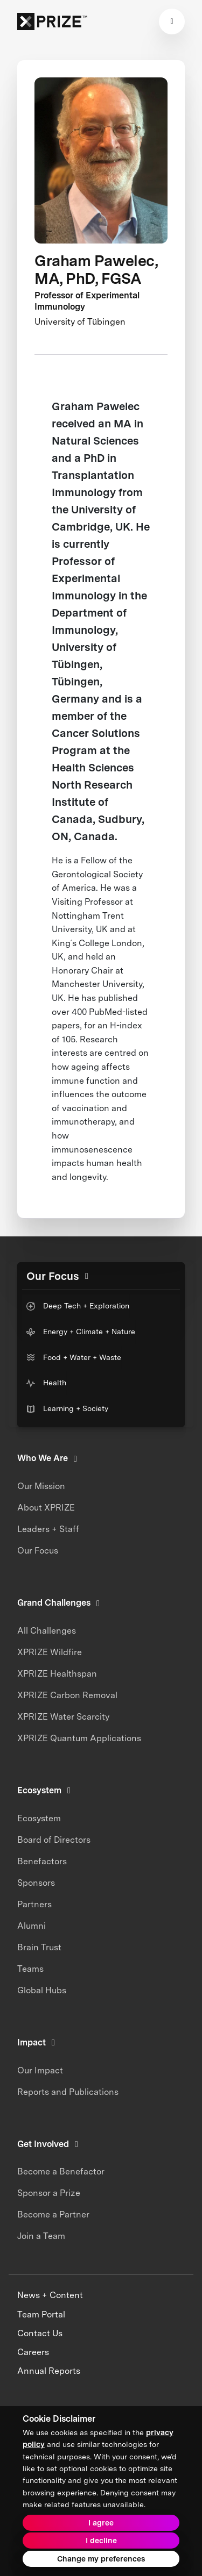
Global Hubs (41, 1990)
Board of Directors (53, 1840)
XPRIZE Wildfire (49, 1652)
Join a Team (41, 2236)
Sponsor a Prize (48, 2193)
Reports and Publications (68, 2092)
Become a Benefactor (61, 2171)
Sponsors (36, 1883)
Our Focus (37, 1550)
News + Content (50, 2295)
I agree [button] (101, 2522)
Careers (33, 2352)
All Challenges (46, 1631)
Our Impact (40, 2070)
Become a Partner (53, 2214)
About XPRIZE (46, 1507)
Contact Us (39, 2333)
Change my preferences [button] (101, 2558)
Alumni (31, 1926)
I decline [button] (101, 2540)
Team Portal (41, 2314)
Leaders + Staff (48, 1529)
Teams (30, 1969)
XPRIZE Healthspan (57, 1674)
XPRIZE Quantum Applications (79, 1738)
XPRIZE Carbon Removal (67, 1695)
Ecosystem (39, 1818)
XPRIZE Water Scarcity (63, 1717)
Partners (34, 1904)
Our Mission (41, 1486)
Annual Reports (48, 2371)
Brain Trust (39, 1947)
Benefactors (42, 1861)
